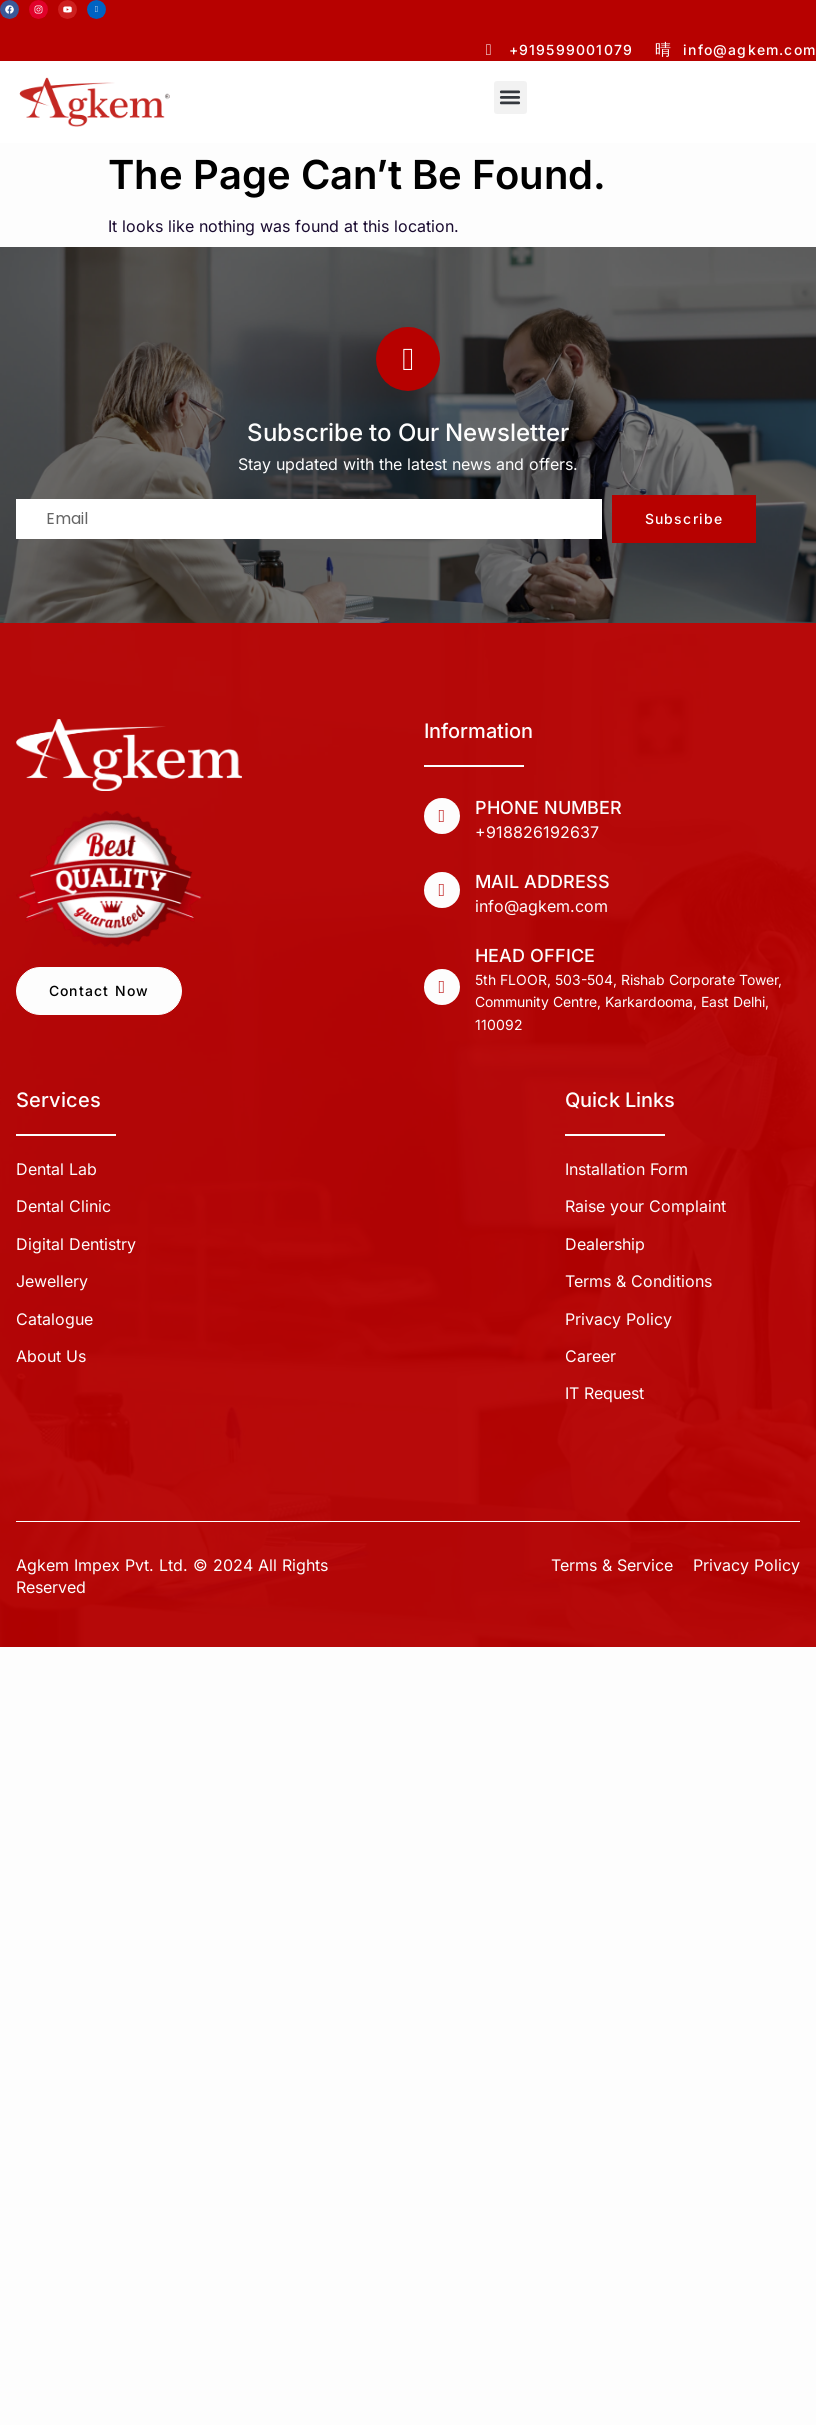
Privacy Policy (746, 1565)
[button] (510, 97)
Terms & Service (612, 1565)
